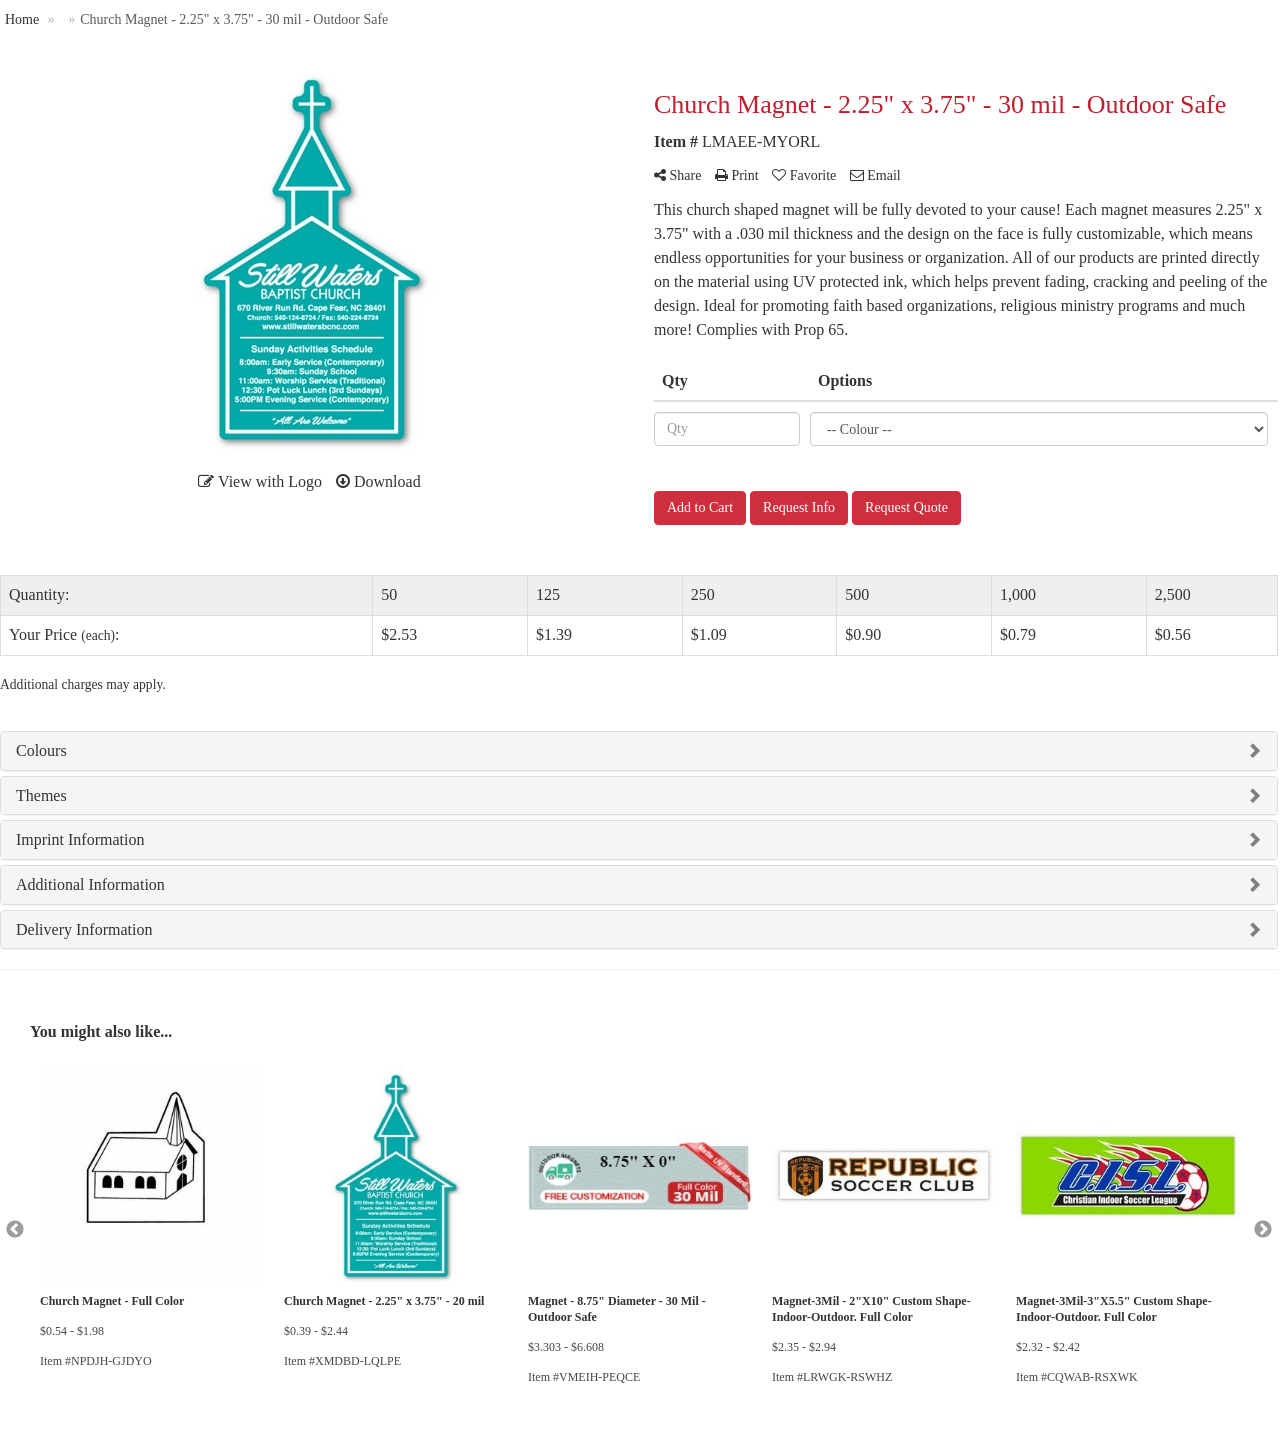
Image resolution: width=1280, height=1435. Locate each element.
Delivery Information (84, 929)
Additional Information (90, 884)
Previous (15, 1230)
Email (875, 175)
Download (378, 481)
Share (677, 175)
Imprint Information (80, 839)
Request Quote (906, 507)
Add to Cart (700, 507)
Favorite (804, 175)
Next (1263, 1230)
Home (22, 19)
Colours (41, 750)
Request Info (799, 507)
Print (737, 175)
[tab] (639, 751)
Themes (41, 795)
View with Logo (260, 481)
